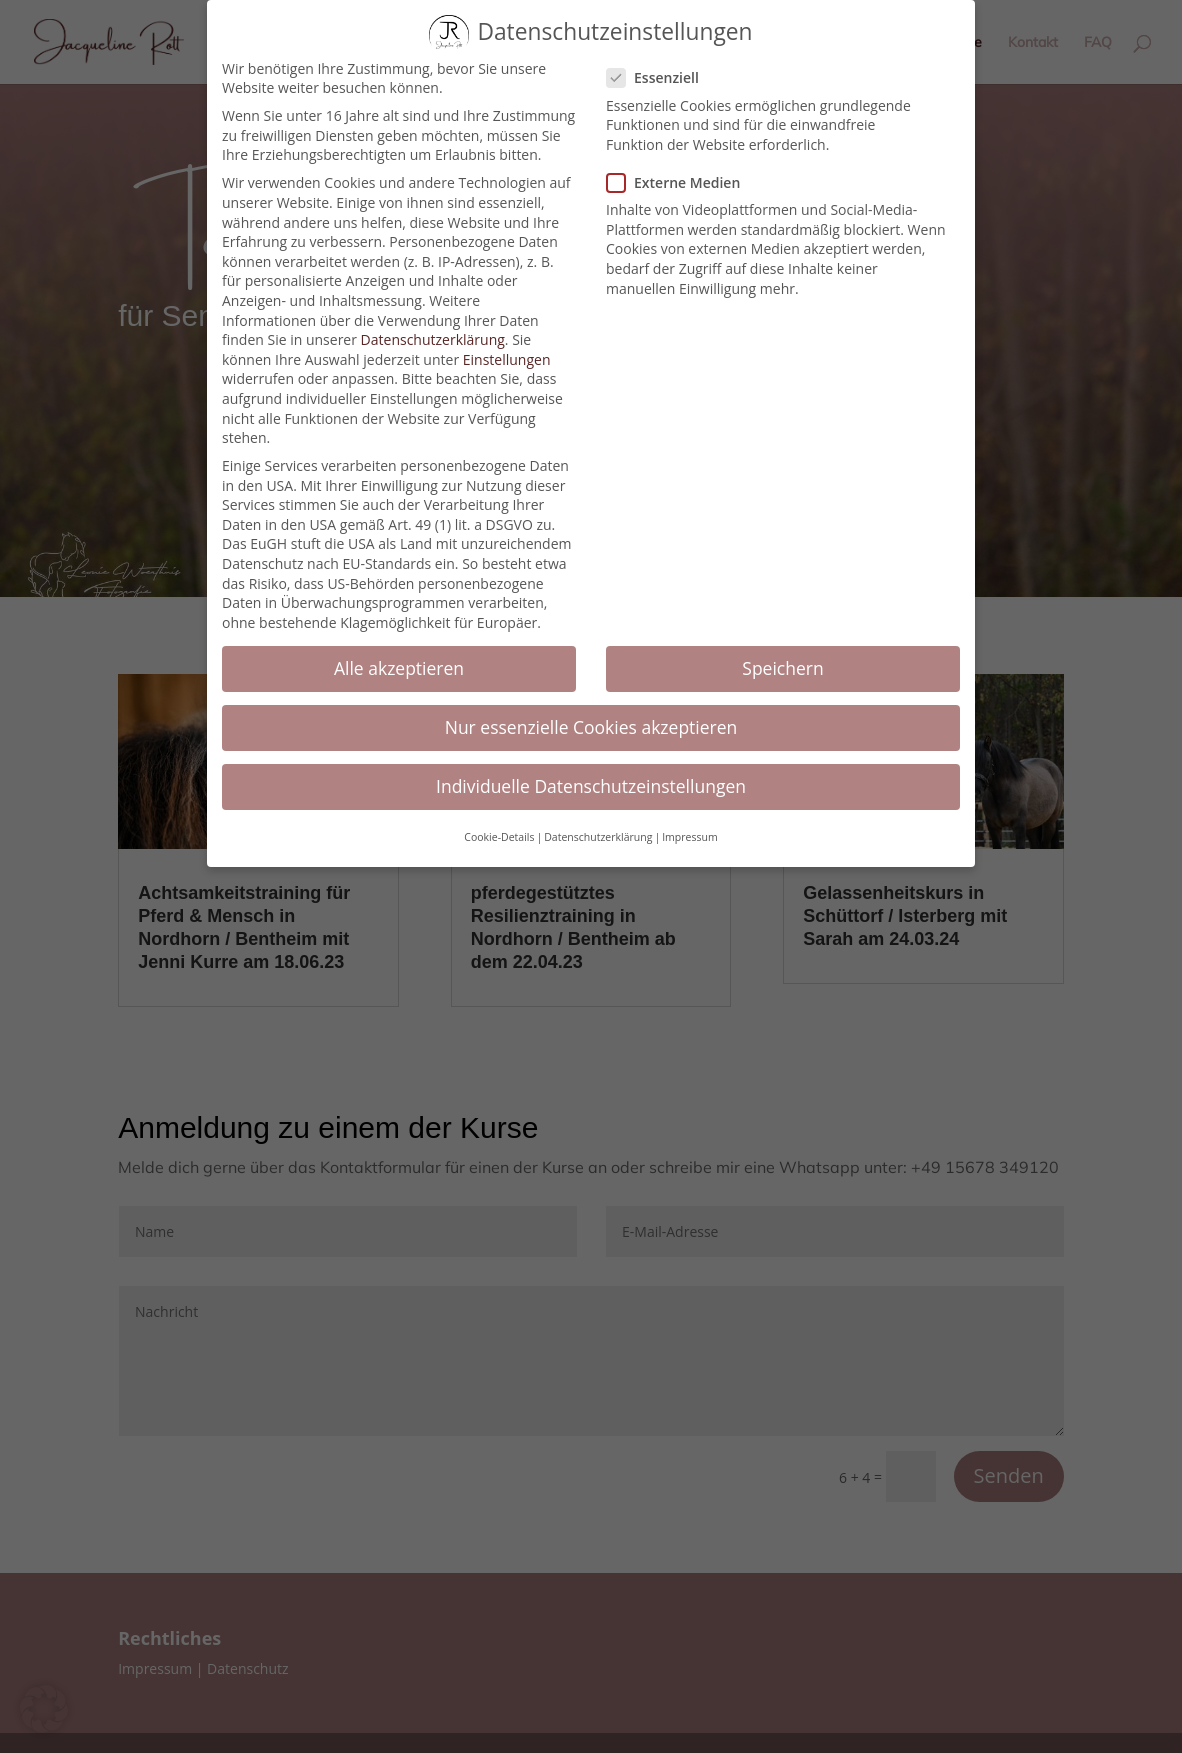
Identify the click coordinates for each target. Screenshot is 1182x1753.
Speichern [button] (782, 654)
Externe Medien (681, 168)
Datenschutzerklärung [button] (598, 823)
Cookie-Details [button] (499, 823)
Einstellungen (507, 344)
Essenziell (661, 63)
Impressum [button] (689, 823)
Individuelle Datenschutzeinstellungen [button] (591, 772)
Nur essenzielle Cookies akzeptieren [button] (591, 713)
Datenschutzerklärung (433, 325)
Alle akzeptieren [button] (399, 654)
